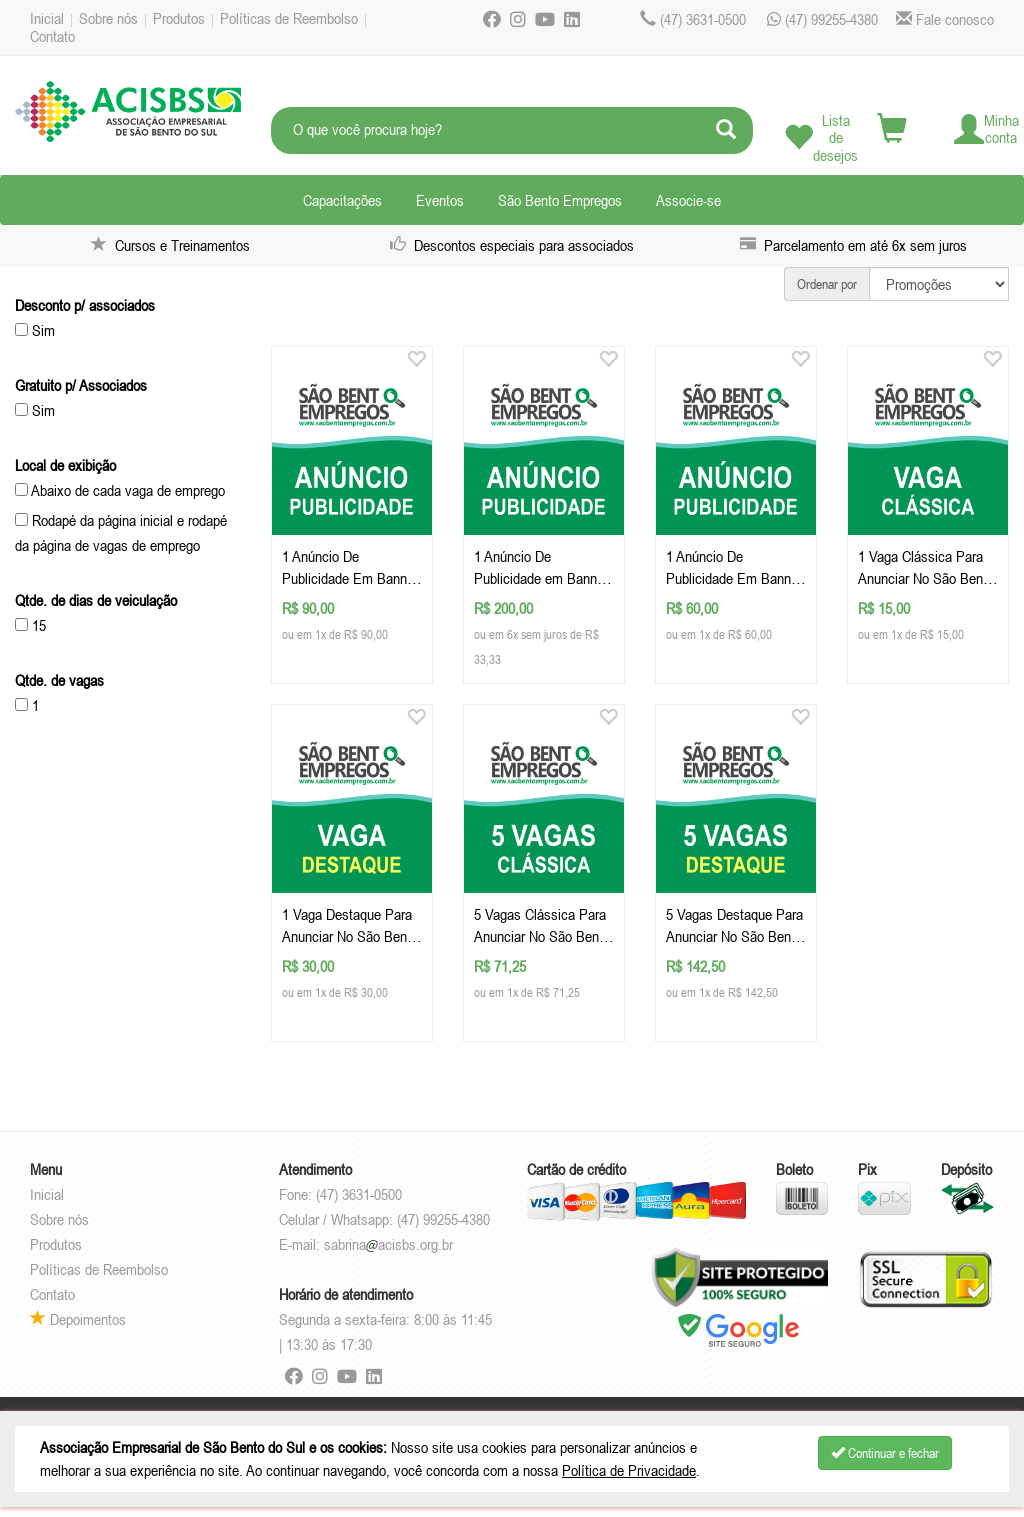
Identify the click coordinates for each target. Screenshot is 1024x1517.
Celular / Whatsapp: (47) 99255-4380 (384, 1219)
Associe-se (688, 200)
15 (30, 625)
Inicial (47, 18)
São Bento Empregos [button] (560, 200)
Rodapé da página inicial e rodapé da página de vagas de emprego (121, 532)
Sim (35, 330)
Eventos (440, 200)
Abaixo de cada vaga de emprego (120, 490)
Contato (52, 36)
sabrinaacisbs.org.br (388, 1244)
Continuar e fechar (885, 1453)
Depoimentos (78, 1319)
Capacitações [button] (342, 200)
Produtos (179, 18)
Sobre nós (108, 18)
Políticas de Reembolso (289, 18)
